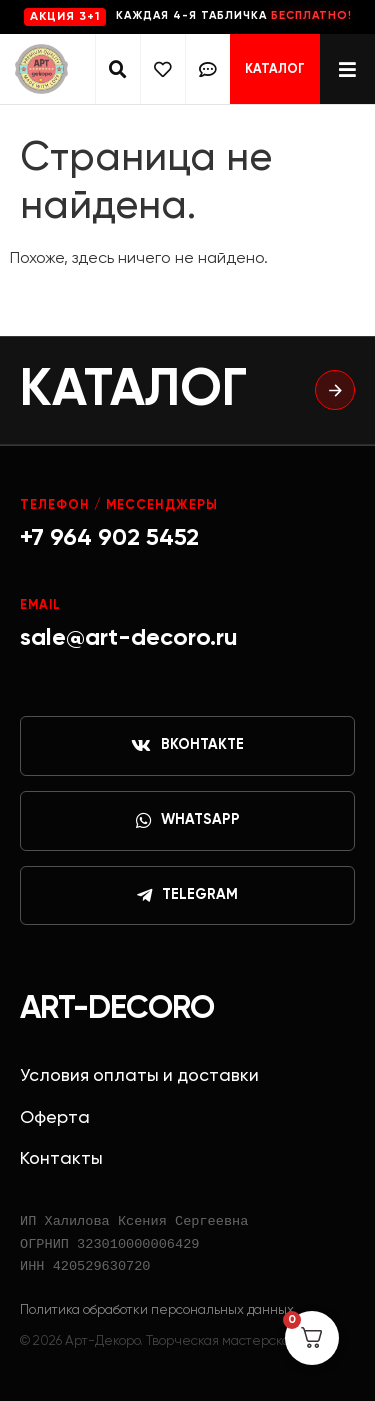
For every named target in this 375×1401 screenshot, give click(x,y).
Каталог (275, 69)
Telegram (187, 896)
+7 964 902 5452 (109, 538)
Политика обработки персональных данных (157, 1310)
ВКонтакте (187, 746)
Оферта (55, 1118)
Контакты (61, 1159)
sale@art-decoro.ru (129, 638)
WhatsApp (188, 821)
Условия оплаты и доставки (139, 1076)
